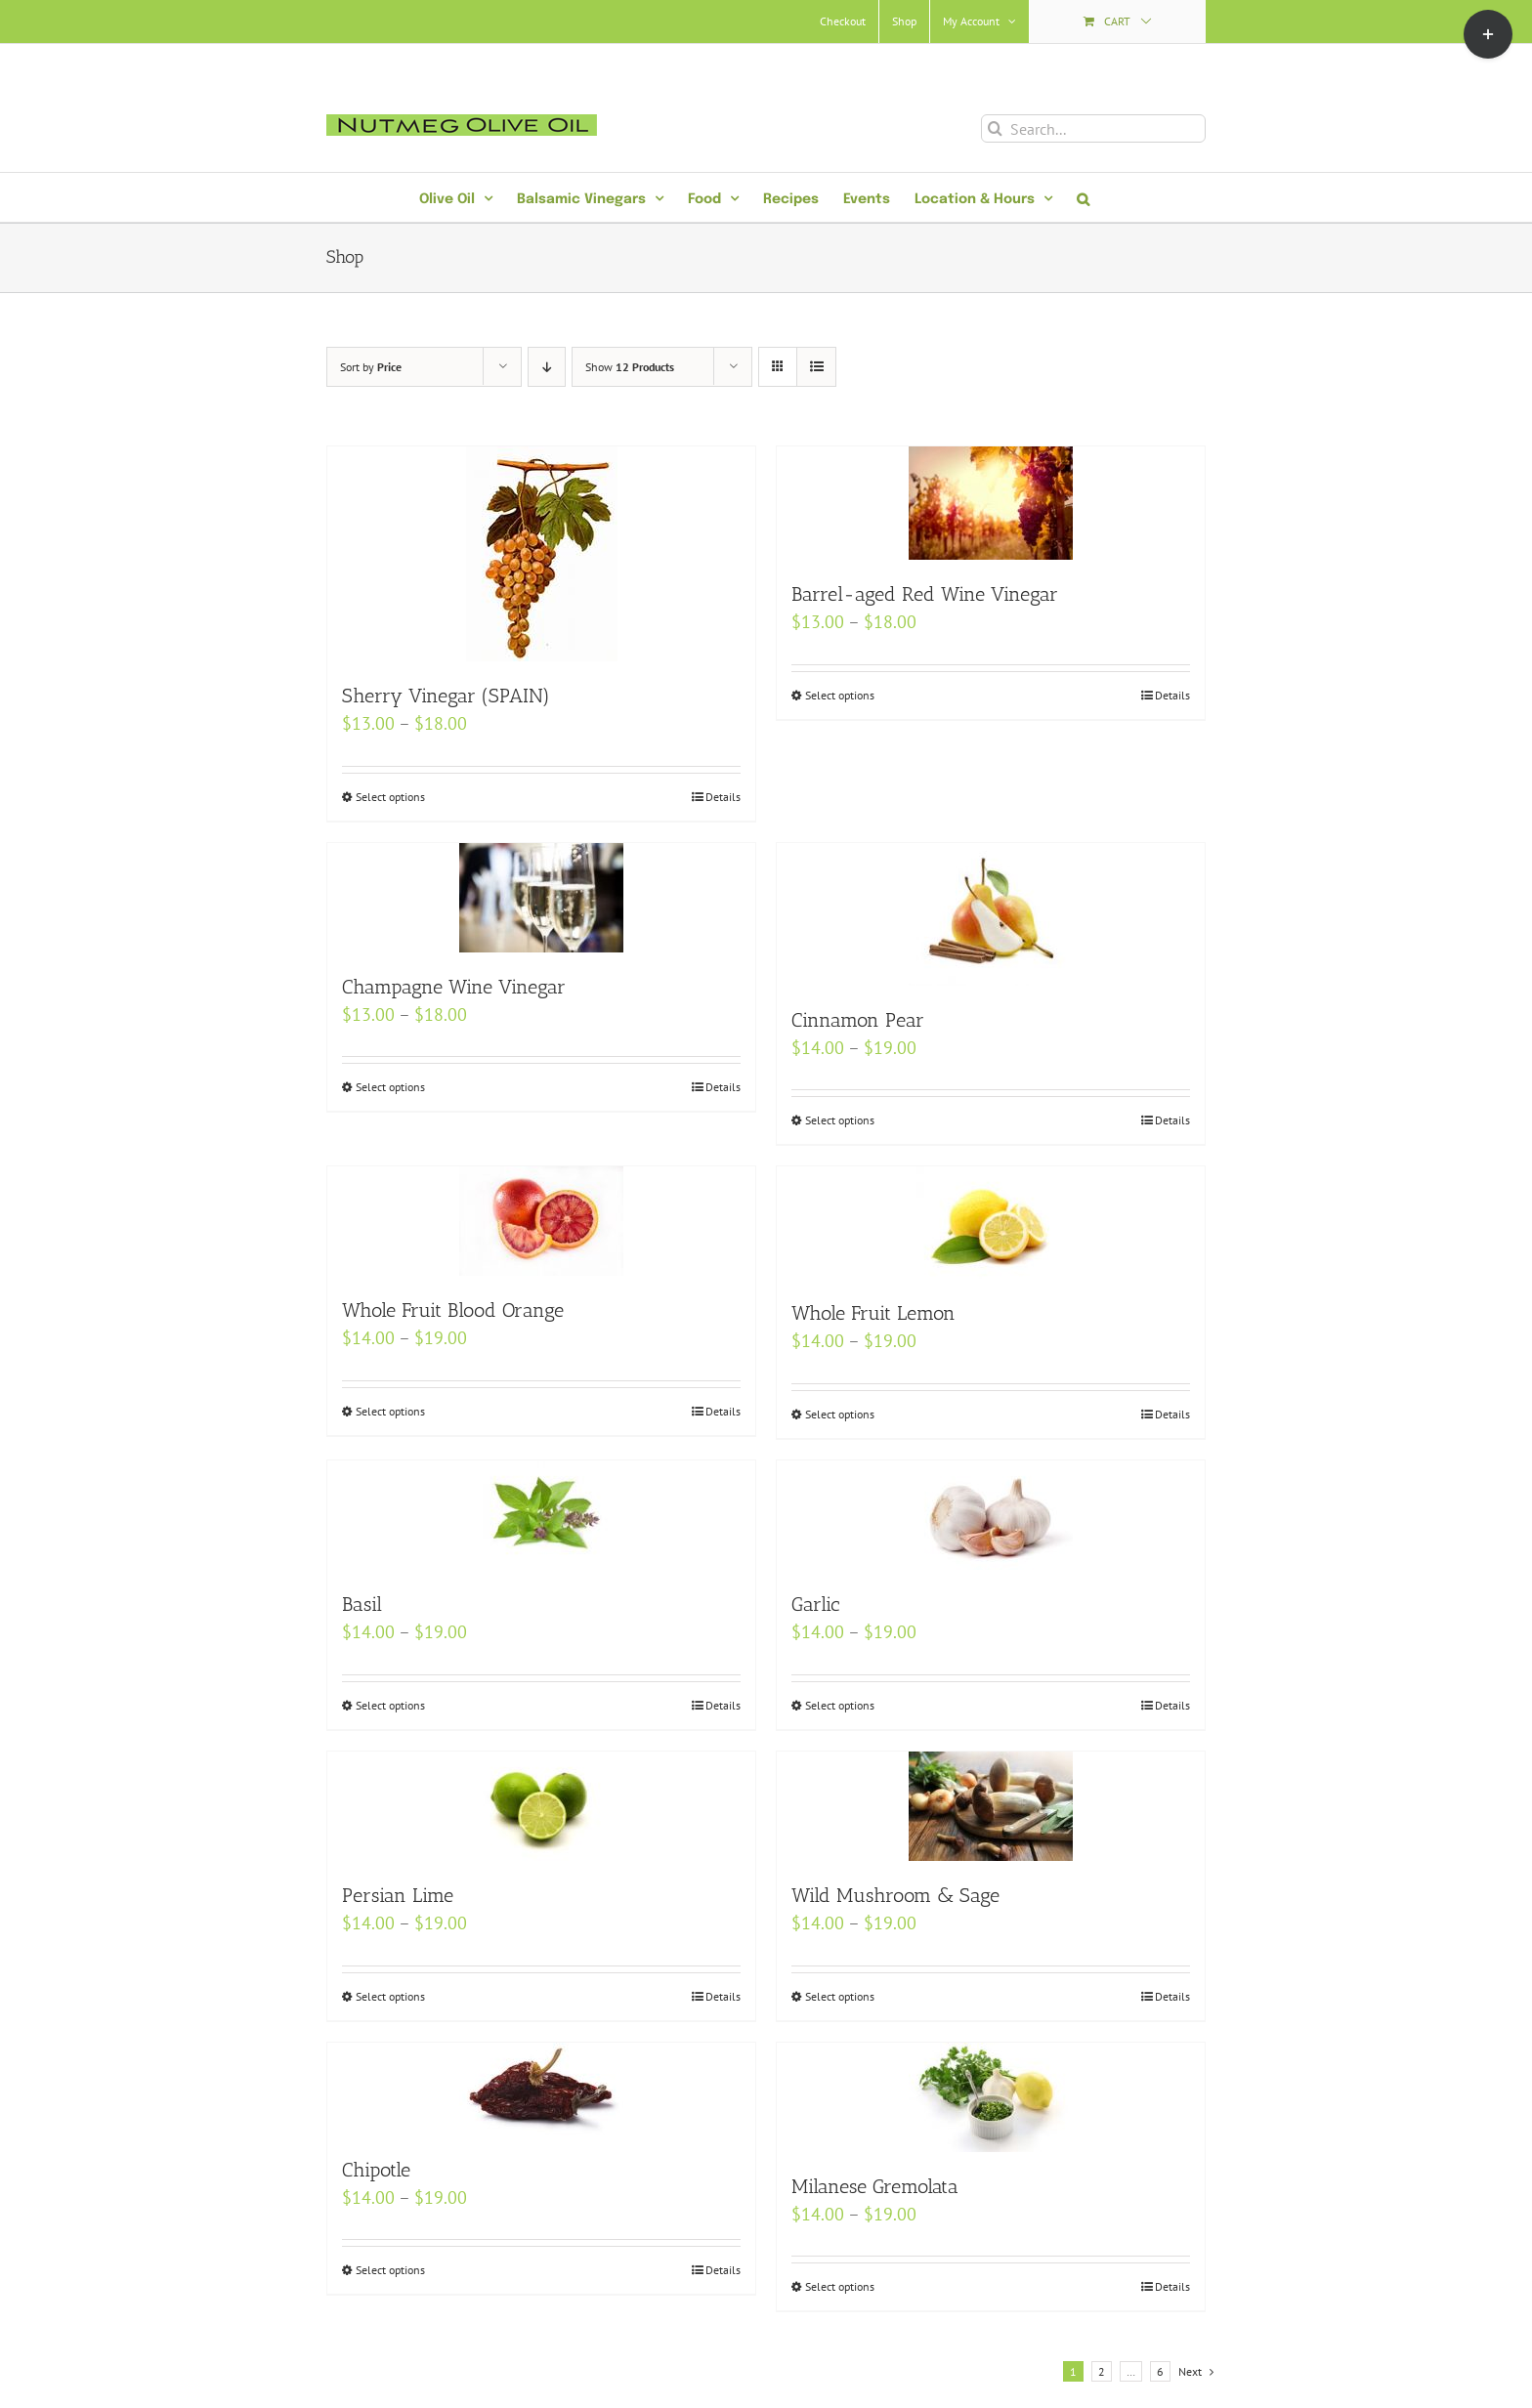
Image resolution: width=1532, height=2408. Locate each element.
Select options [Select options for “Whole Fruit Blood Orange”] (390, 1411)
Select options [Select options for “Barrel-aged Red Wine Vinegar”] (839, 695)
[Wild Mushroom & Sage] (991, 1806)
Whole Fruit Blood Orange (453, 1310)
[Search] (995, 128)
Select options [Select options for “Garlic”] (839, 1705)
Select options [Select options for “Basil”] (390, 1705)
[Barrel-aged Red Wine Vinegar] (991, 503)
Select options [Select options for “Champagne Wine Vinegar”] (390, 1086)
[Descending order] (547, 367)
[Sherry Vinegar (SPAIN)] (541, 553)
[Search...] (1093, 128)
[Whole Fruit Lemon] (991, 1222)
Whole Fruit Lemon (873, 1313)
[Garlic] (991, 1515)
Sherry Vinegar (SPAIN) (446, 695)
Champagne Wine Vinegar (454, 986)
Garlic (815, 1604)
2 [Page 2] (1101, 2371)
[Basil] (541, 1515)
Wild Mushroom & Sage (895, 1895)
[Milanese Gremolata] (991, 2097)
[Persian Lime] (541, 1806)
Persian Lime (397, 1895)
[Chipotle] (541, 2089)
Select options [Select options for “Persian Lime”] (390, 1996)
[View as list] (816, 367)
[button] (1083, 197)
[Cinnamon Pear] (991, 914)
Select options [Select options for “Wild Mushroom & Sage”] (839, 1996)
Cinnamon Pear (857, 1020)
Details (723, 796)
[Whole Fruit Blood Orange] (541, 1221)
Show (629, 366)
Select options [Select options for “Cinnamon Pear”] (839, 1120)
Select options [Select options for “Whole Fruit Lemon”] (839, 1414)
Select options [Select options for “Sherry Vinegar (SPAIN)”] (390, 796)
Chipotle (376, 2169)
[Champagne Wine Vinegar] (541, 897)
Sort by (371, 366)
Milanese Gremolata (874, 2186)
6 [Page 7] (1160, 2371)
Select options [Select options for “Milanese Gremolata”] (839, 2286)
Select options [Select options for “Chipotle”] (390, 2269)
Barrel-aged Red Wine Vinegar (924, 594)
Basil (362, 1604)
